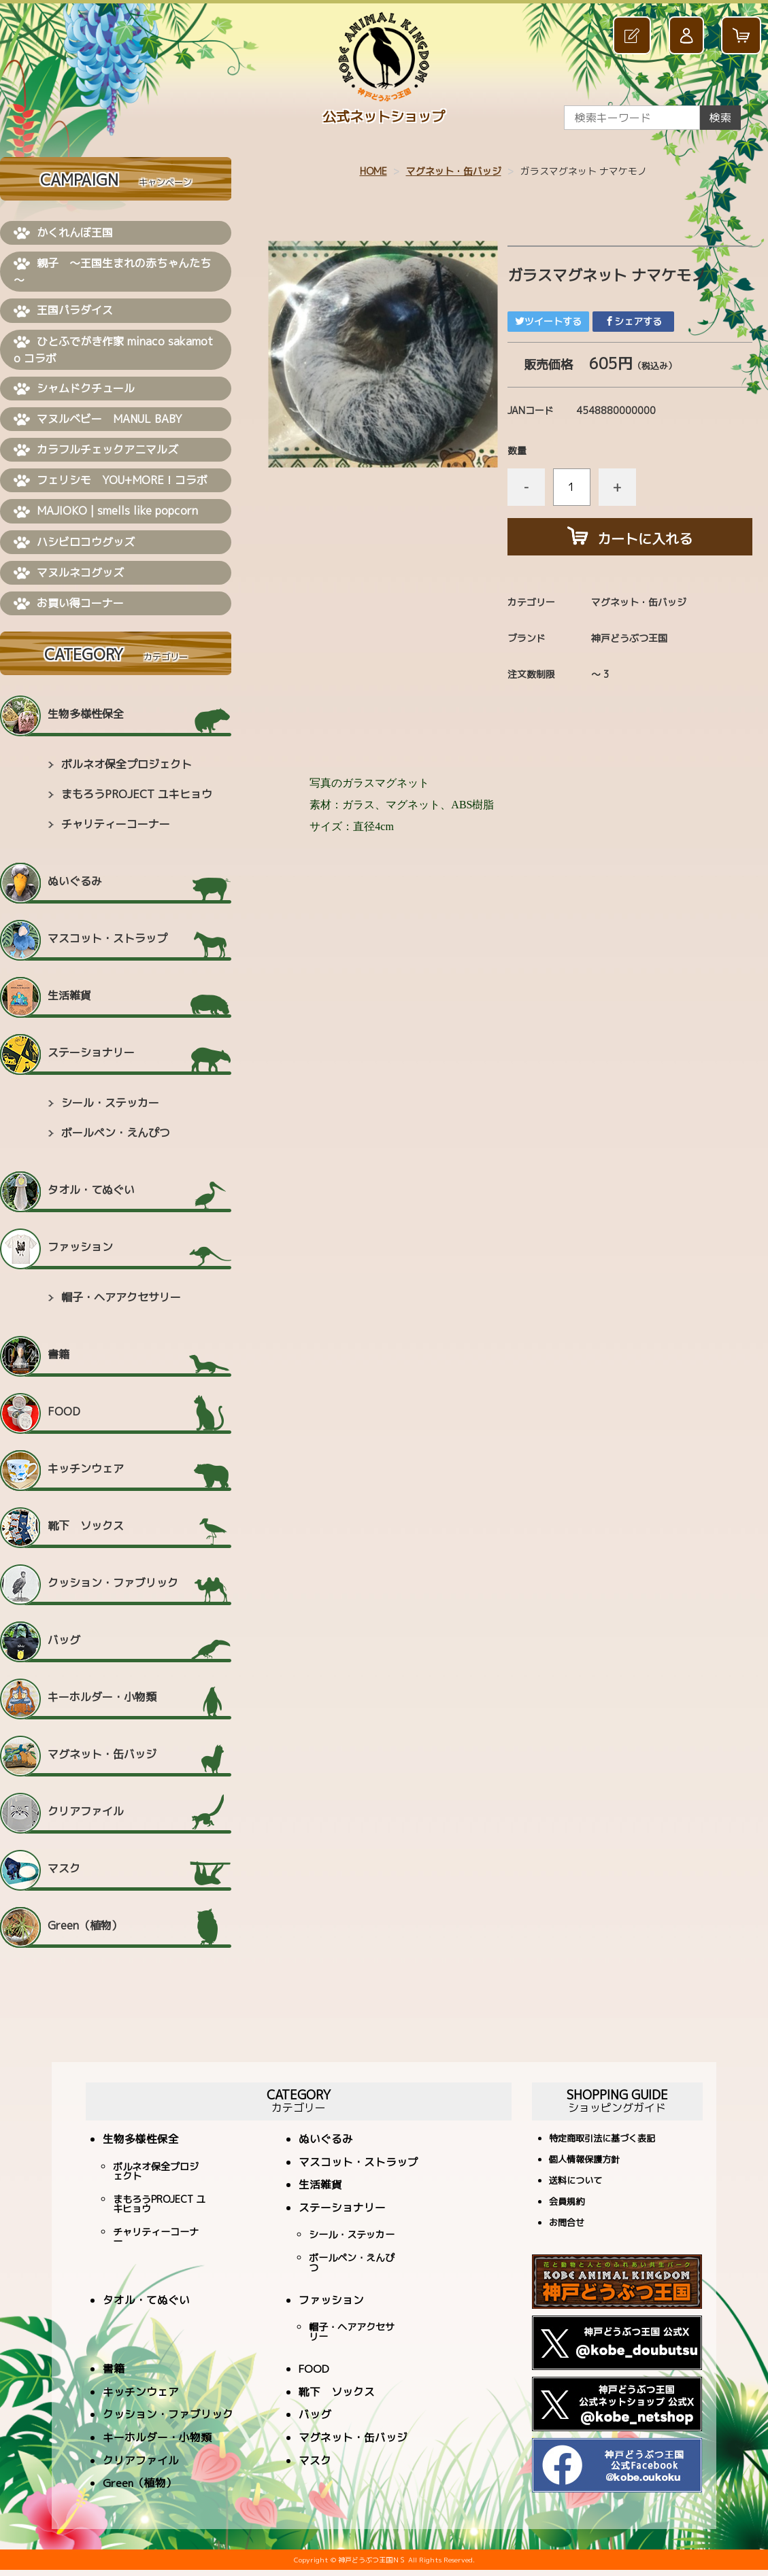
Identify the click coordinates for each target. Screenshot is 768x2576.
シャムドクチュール (74, 389)
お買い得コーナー (69, 604)
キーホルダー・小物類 (102, 1696)
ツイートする (548, 321)
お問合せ (566, 2223)
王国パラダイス (63, 311)
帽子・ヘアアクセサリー (121, 1297)
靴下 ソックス (86, 1525)
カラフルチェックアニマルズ (96, 450)
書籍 (58, 1354)
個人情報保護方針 (584, 2160)
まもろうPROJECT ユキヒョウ (136, 794)
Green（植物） (85, 1925)
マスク (64, 1868)
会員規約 (566, 2202)
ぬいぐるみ (75, 881)
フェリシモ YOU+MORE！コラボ (110, 481)
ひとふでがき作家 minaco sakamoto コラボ (113, 350)
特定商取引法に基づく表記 (602, 2139)
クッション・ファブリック (113, 1582)
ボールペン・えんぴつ (115, 1132)
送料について (575, 2181)
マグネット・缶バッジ (453, 171)
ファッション (80, 1246)
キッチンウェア (86, 1468)
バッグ (64, 1639)
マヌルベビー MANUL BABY (98, 419)
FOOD (64, 1411)
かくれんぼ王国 (63, 233)
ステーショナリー (91, 1052)
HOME (373, 171)
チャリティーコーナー (115, 824)
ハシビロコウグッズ (74, 542)
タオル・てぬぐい (91, 1189)
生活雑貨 (69, 995)
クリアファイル (86, 1811)
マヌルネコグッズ (69, 573)
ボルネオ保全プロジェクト (126, 764)
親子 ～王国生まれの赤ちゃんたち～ (112, 272)
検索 (720, 117)
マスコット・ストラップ (107, 938)
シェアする (633, 321)
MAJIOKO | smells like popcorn (106, 511)
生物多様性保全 (86, 713)
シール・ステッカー (110, 1102)
